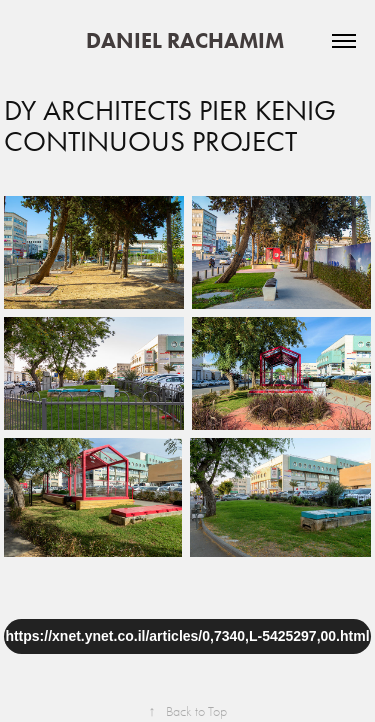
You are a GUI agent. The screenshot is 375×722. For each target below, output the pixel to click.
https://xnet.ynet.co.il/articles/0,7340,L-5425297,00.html (187, 636)
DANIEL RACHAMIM (187, 40)
